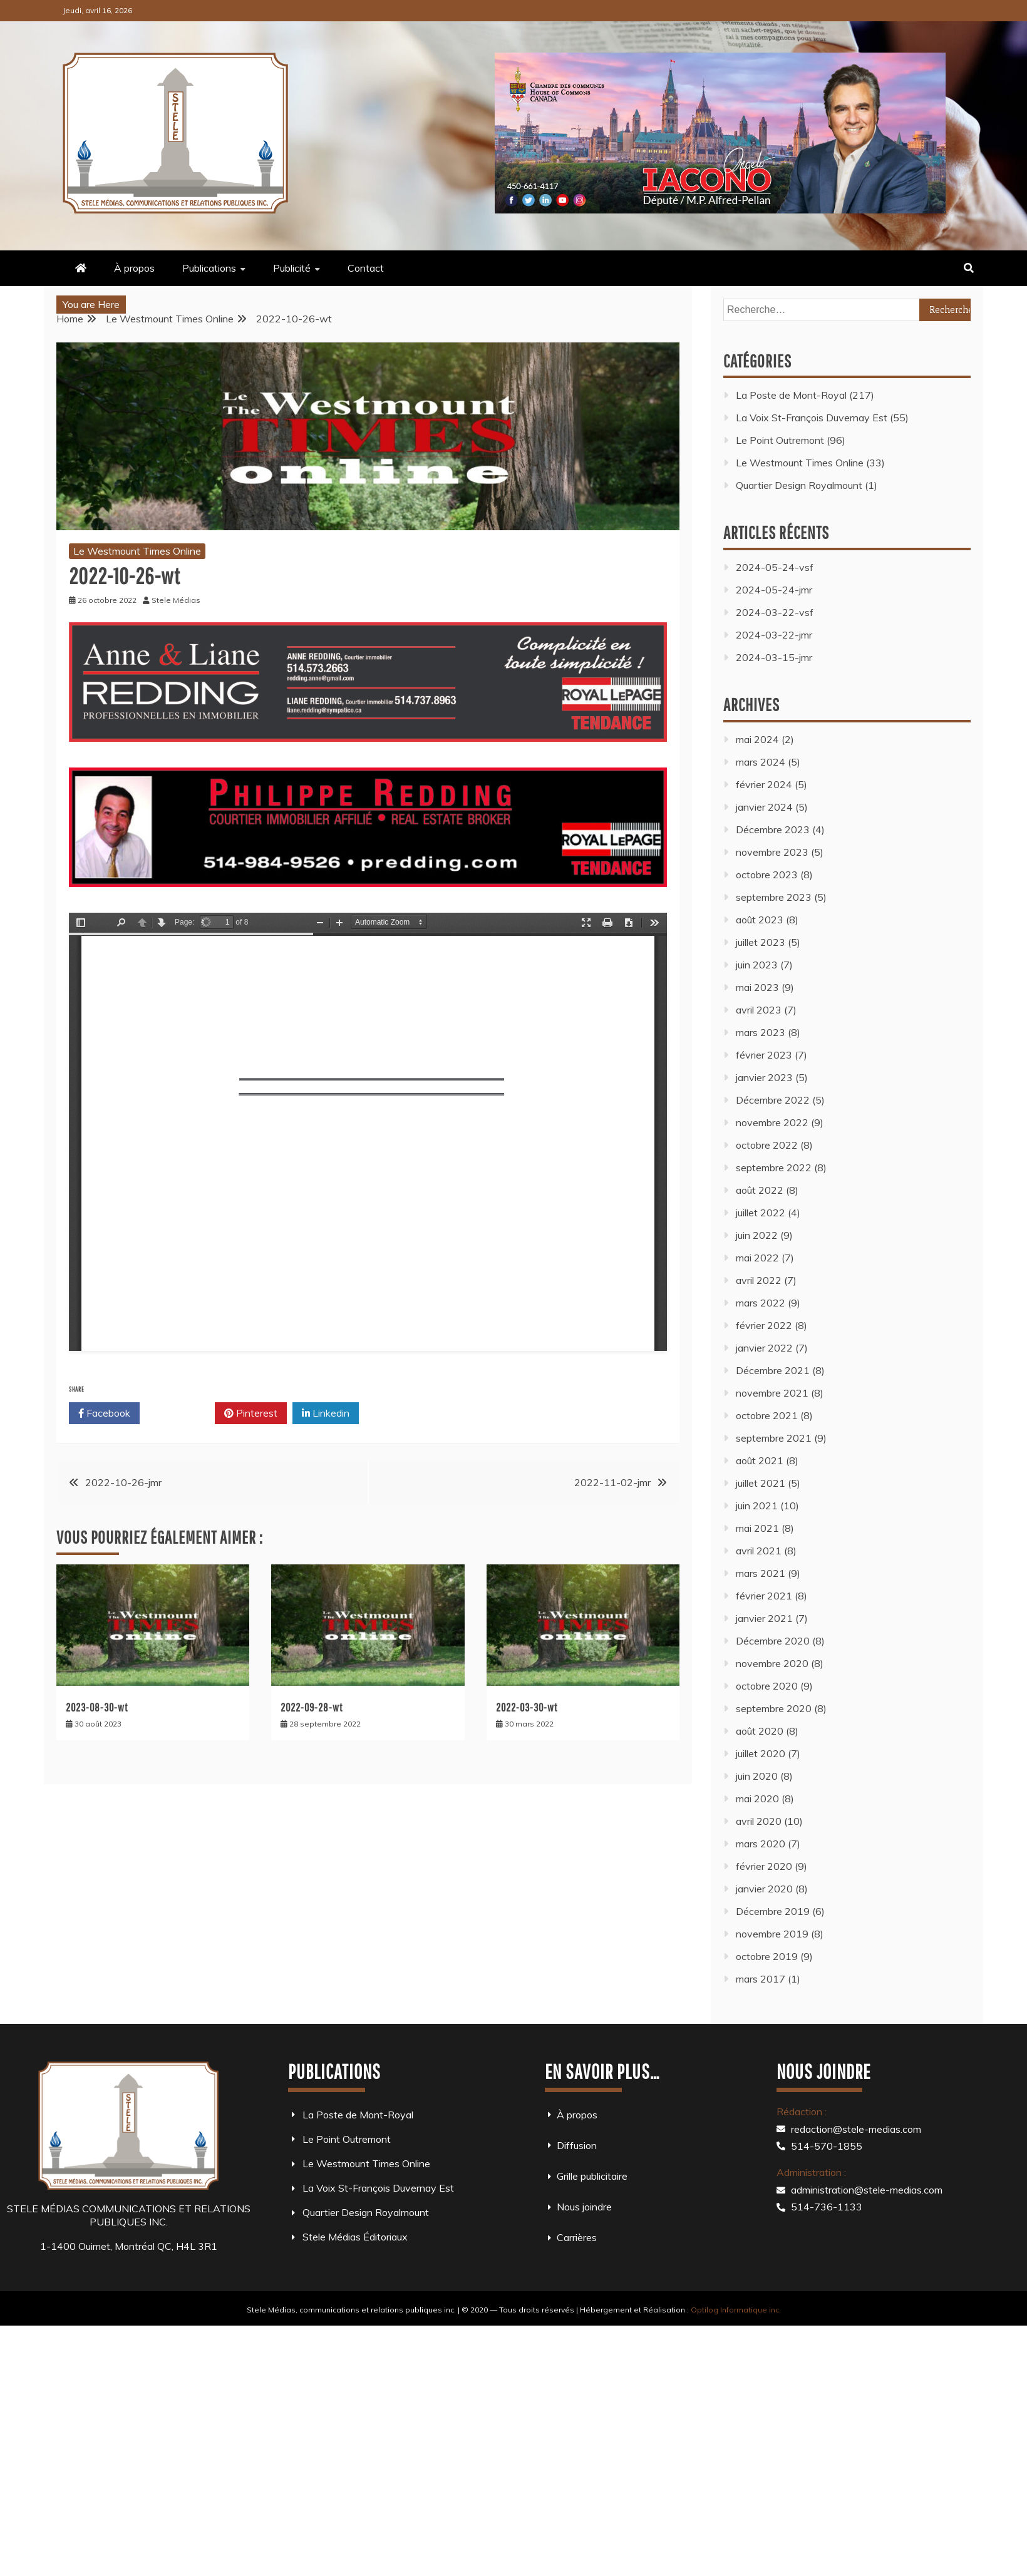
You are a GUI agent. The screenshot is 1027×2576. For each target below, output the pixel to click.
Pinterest (250, 1413)
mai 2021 (757, 1528)
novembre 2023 (772, 852)
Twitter (177, 1413)
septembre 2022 (774, 1167)
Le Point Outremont (780, 440)
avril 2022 (759, 1280)
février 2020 (764, 1866)
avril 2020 (759, 1821)
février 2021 (764, 1595)
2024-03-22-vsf (774, 612)
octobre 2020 (767, 1686)
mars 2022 (760, 1302)
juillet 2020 (760, 1753)
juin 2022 (757, 1235)
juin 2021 (757, 1505)
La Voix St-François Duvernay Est (811, 417)
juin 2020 (757, 1776)
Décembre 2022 (773, 1100)
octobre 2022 (767, 1145)
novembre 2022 (772, 1122)
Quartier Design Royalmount (799, 485)
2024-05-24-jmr (774, 589)
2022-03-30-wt (526, 1707)
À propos (134, 268)
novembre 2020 (772, 1663)
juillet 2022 (760, 1212)
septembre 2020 (774, 1708)
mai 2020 (757, 1798)
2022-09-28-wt (312, 1707)
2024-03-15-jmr (774, 657)
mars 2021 (760, 1573)
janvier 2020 (764, 1888)
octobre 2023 (767, 874)
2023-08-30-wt (97, 1707)
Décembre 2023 (773, 829)
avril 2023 (759, 1009)
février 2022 (764, 1325)
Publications (209, 268)
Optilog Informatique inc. (736, 2309)
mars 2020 (760, 1843)
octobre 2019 (767, 1956)
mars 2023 (760, 1032)
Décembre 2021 (773, 1370)
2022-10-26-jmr (123, 1482)
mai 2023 (757, 987)
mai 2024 (757, 739)
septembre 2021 (774, 1438)
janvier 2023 (764, 1077)
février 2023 (764, 1055)
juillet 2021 (760, 1483)
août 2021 (759, 1460)
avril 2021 (759, 1550)
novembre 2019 (772, 1933)
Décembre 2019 (773, 1911)
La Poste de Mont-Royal (791, 395)
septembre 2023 (774, 897)
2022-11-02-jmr (612, 1482)
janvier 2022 (764, 1348)
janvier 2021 (764, 1618)
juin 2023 (757, 964)
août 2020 (759, 1731)
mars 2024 (760, 762)
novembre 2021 (772, 1393)
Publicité (292, 268)
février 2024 (764, 784)
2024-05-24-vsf (774, 567)
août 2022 (759, 1190)
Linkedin (325, 1413)
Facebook (104, 1413)
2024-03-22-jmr (774, 635)
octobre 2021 (767, 1415)
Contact (366, 268)
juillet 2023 (760, 942)
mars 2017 (760, 1979)
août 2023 (759, 919)
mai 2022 (757, 1257)
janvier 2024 (764, 807)
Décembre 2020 (773, 1640)
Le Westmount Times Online (137, 551)
